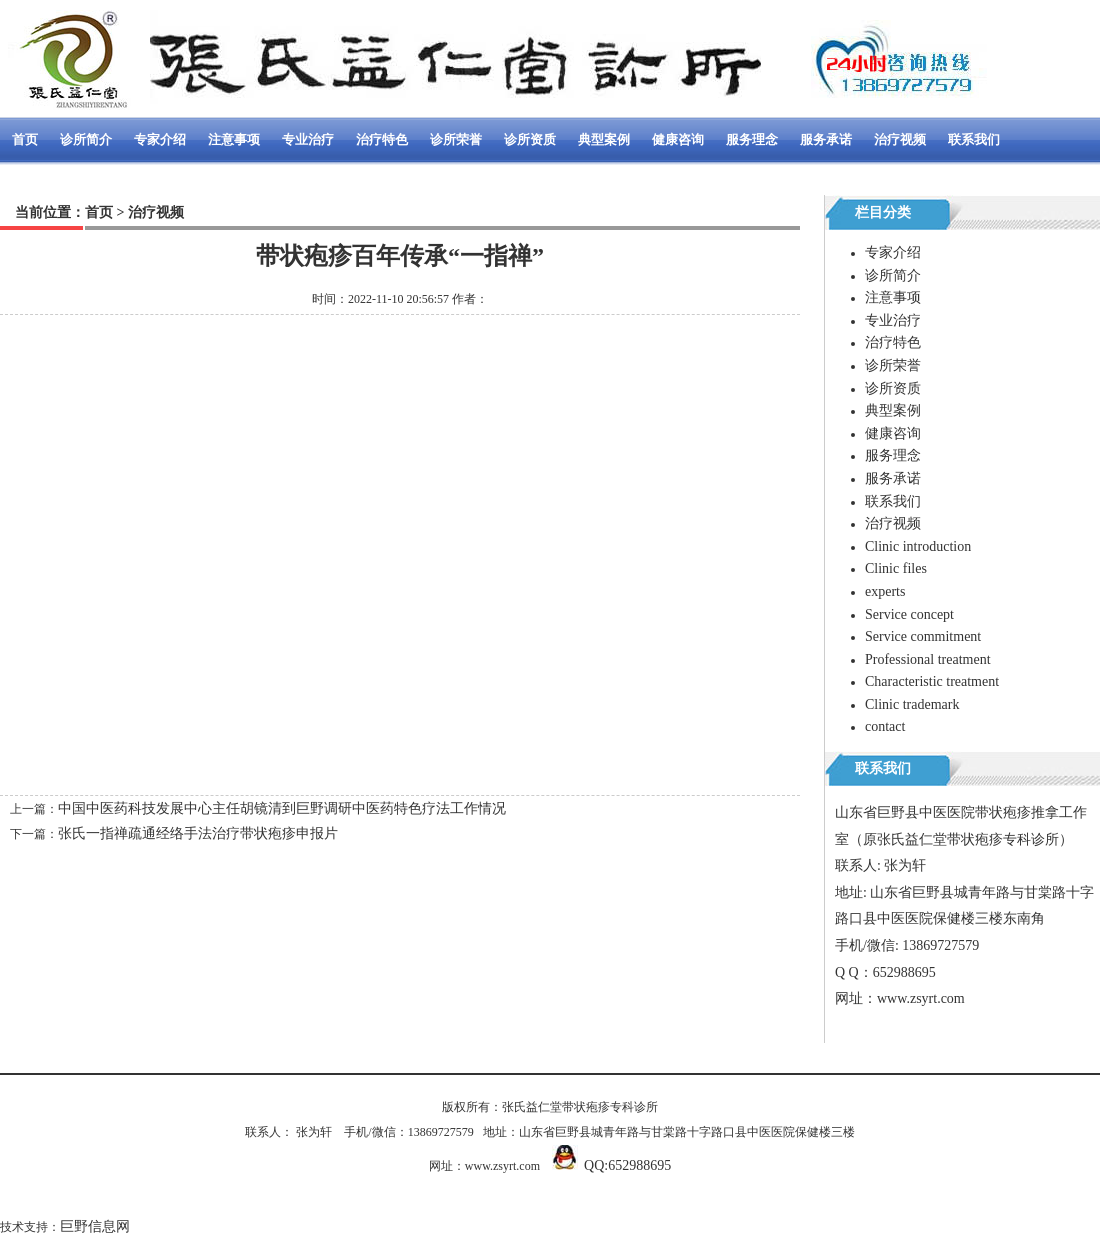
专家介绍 (160, 139)
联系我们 (974, 139)
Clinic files (896, 568)
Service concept (909, 614)
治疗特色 (382, 139)
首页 (25, 139)
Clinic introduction (918, 546)
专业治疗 (308, 139)
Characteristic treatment (932, 681)
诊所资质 (530, 139)
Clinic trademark (912, 704)
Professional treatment (928, 659)
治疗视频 (900, 139)
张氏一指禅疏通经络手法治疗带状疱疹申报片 (198, 833)
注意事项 (234, 139)
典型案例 (604, 139)
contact (885, 726)
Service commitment (923, 636)
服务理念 (752, 139)
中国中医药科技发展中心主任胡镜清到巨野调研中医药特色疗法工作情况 (282, 808)
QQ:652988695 (627, 1165)
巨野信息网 (95, 1226)
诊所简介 (86, 139)
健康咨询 (678, 139)
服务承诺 (826, 139)
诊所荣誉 (456, 139)
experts (885, 591)
